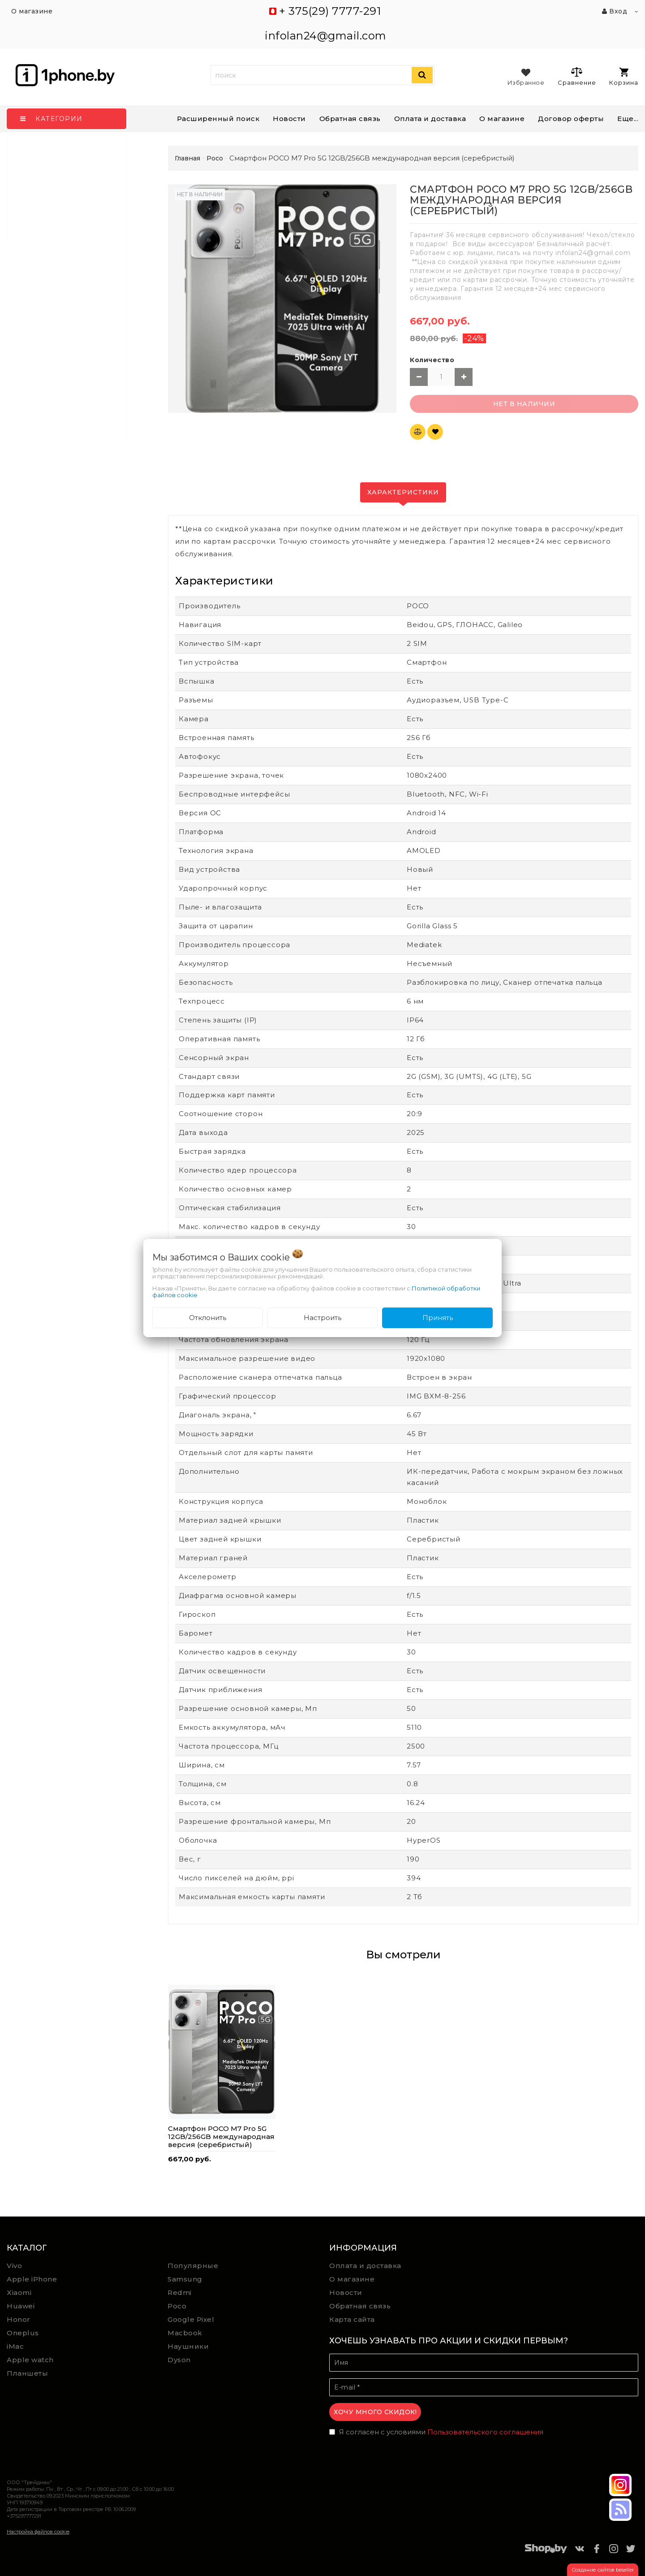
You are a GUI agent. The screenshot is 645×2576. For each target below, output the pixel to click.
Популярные (193, 2265)
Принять (437, 1317)
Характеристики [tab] (403, 492)
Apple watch (30, 2359)
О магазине (351, 2279)
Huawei (20, 2306)
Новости (289, 118)
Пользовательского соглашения (485, 2432)
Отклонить (207, 1317)
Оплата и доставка (430, 118)
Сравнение (577, 76)
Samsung (185, 2279)
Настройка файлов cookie (38, 2531)
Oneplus (23, 2333)
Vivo (14, 2265)
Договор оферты (571, 118)
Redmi (180, 2292)
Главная (187, 158)
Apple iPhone (32, 2279)
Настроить (322, 1317)
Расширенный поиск (218, 118)
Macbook (185, 2333)
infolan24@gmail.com (326, 35)
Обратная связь (350, 118)
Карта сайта (352, 2319)
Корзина (623, 77)
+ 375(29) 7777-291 (330, 10)
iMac (15, 2346)
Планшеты (27, 2373)
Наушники (188, 2346)
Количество (432, 360)
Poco (177, 2306)
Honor (18, 2319)
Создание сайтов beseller (603, 2570)
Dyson (179, 2359)
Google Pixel (191, 2319)
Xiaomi (19, 2292)
